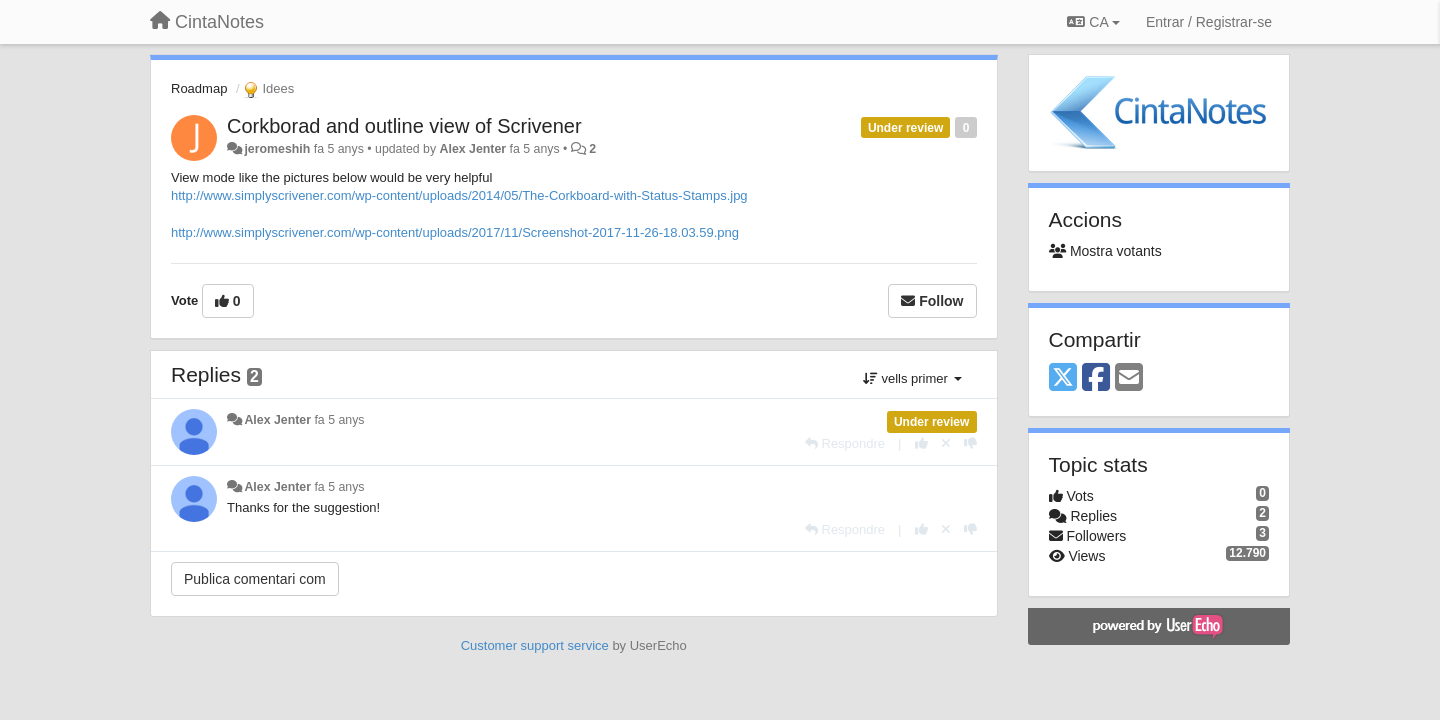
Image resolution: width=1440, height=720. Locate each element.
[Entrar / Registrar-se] (1209, 22)
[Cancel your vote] (946, 443)
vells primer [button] (912, 378)
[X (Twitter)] (1063, 378)
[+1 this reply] (921, 443)
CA (1093, 22)
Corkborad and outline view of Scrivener (404, 126)
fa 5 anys (339, 420)
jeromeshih (277, 149)
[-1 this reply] (970, 443)
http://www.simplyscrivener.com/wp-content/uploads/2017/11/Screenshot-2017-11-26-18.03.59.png (455, 232)
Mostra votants (1105, 251)
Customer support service (535, 645)
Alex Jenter (473, 149)
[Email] (1129, 378)
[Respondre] (845, 443)
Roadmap (199, 88)
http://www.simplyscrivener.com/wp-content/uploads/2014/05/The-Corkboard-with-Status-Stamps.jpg (459, 195)
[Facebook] (1096, 378)
